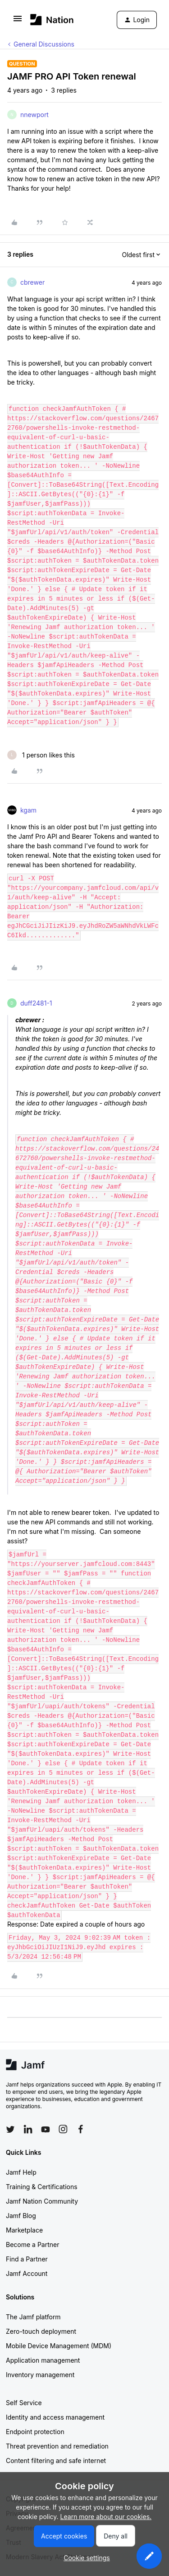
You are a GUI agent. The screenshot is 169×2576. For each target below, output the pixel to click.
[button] (17, 21)
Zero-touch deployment (41, 2331)
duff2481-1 (36, 1003)
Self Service (24, 2403)
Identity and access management (55, 2417)
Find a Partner (27, 2259)
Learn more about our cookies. (106, 2516)
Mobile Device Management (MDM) (58, 2346)
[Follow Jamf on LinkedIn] (27, 2129)
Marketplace (24, 2230)
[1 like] (41, 755)
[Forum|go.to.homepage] (52, 19)
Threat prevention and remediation (57, 2446)
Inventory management (40, 2375)
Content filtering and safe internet (56, 2460)
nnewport (34, 114)
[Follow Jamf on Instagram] (63, 2129)
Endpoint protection (35, 2431)
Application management (43, 2360)
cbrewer (32, 282)
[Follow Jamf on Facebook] (80, 2129)
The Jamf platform (33, 2317)
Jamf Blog (21, 2215)
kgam (28, 810)
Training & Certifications (42, 2187)
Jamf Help (21, 2172)
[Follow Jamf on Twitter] (10, 2129)
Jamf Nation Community (42, 2201)
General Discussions (44, 44)
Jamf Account (26, 2273)
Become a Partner (32, 2244)
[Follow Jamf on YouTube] (45, 2129)
